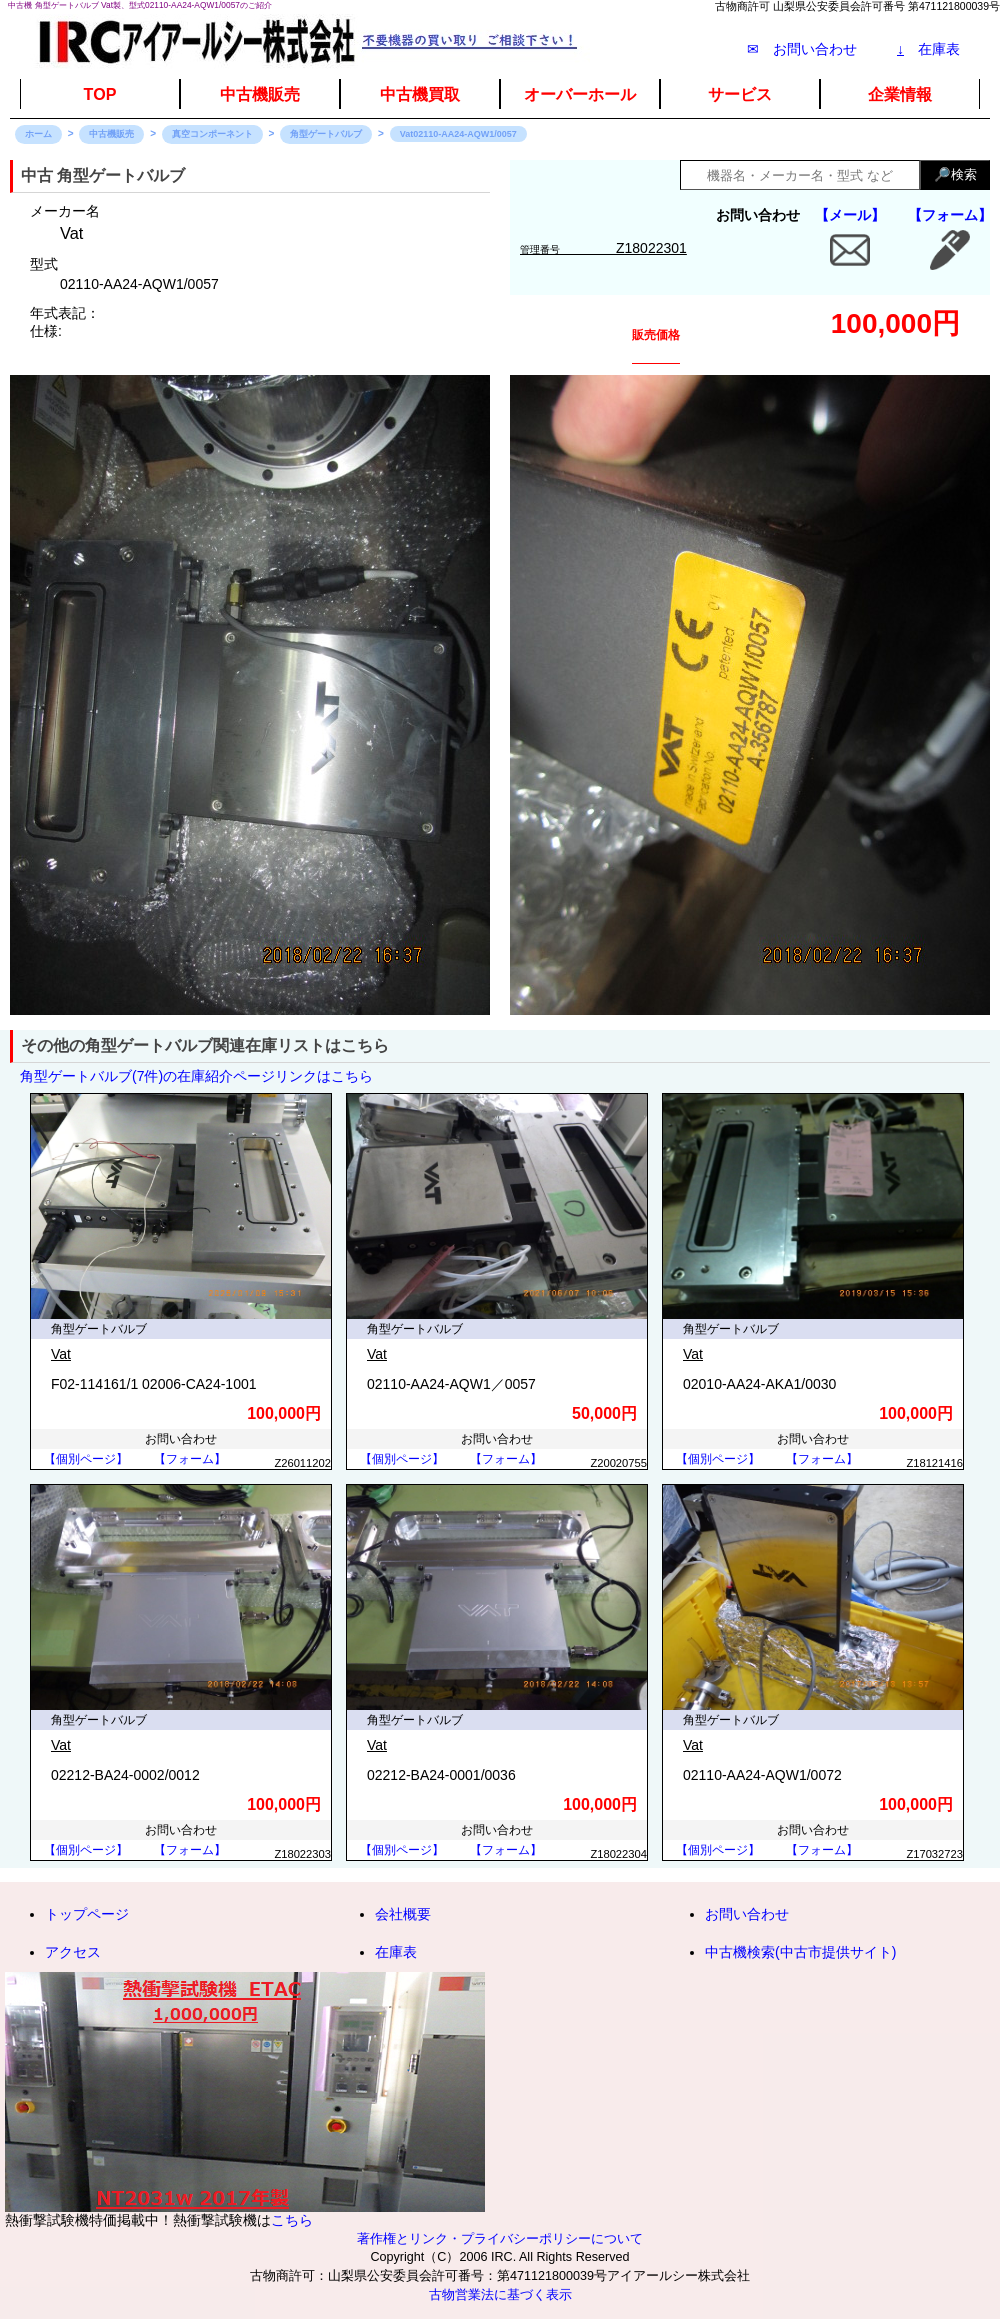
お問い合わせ (747, 1914)
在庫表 (928, 49)
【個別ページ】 (86, 1459)
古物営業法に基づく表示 (500, 2295)
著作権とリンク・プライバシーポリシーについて (500, 2239)
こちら (292, 2220)
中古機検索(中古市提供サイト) (800, 1952)
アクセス (73, 1952)
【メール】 (850, 215)
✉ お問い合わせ (802, 49)
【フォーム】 (950, 215)
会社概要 (403, 1914)
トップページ (87, 1914)
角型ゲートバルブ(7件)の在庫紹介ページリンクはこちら (196, 1076)
